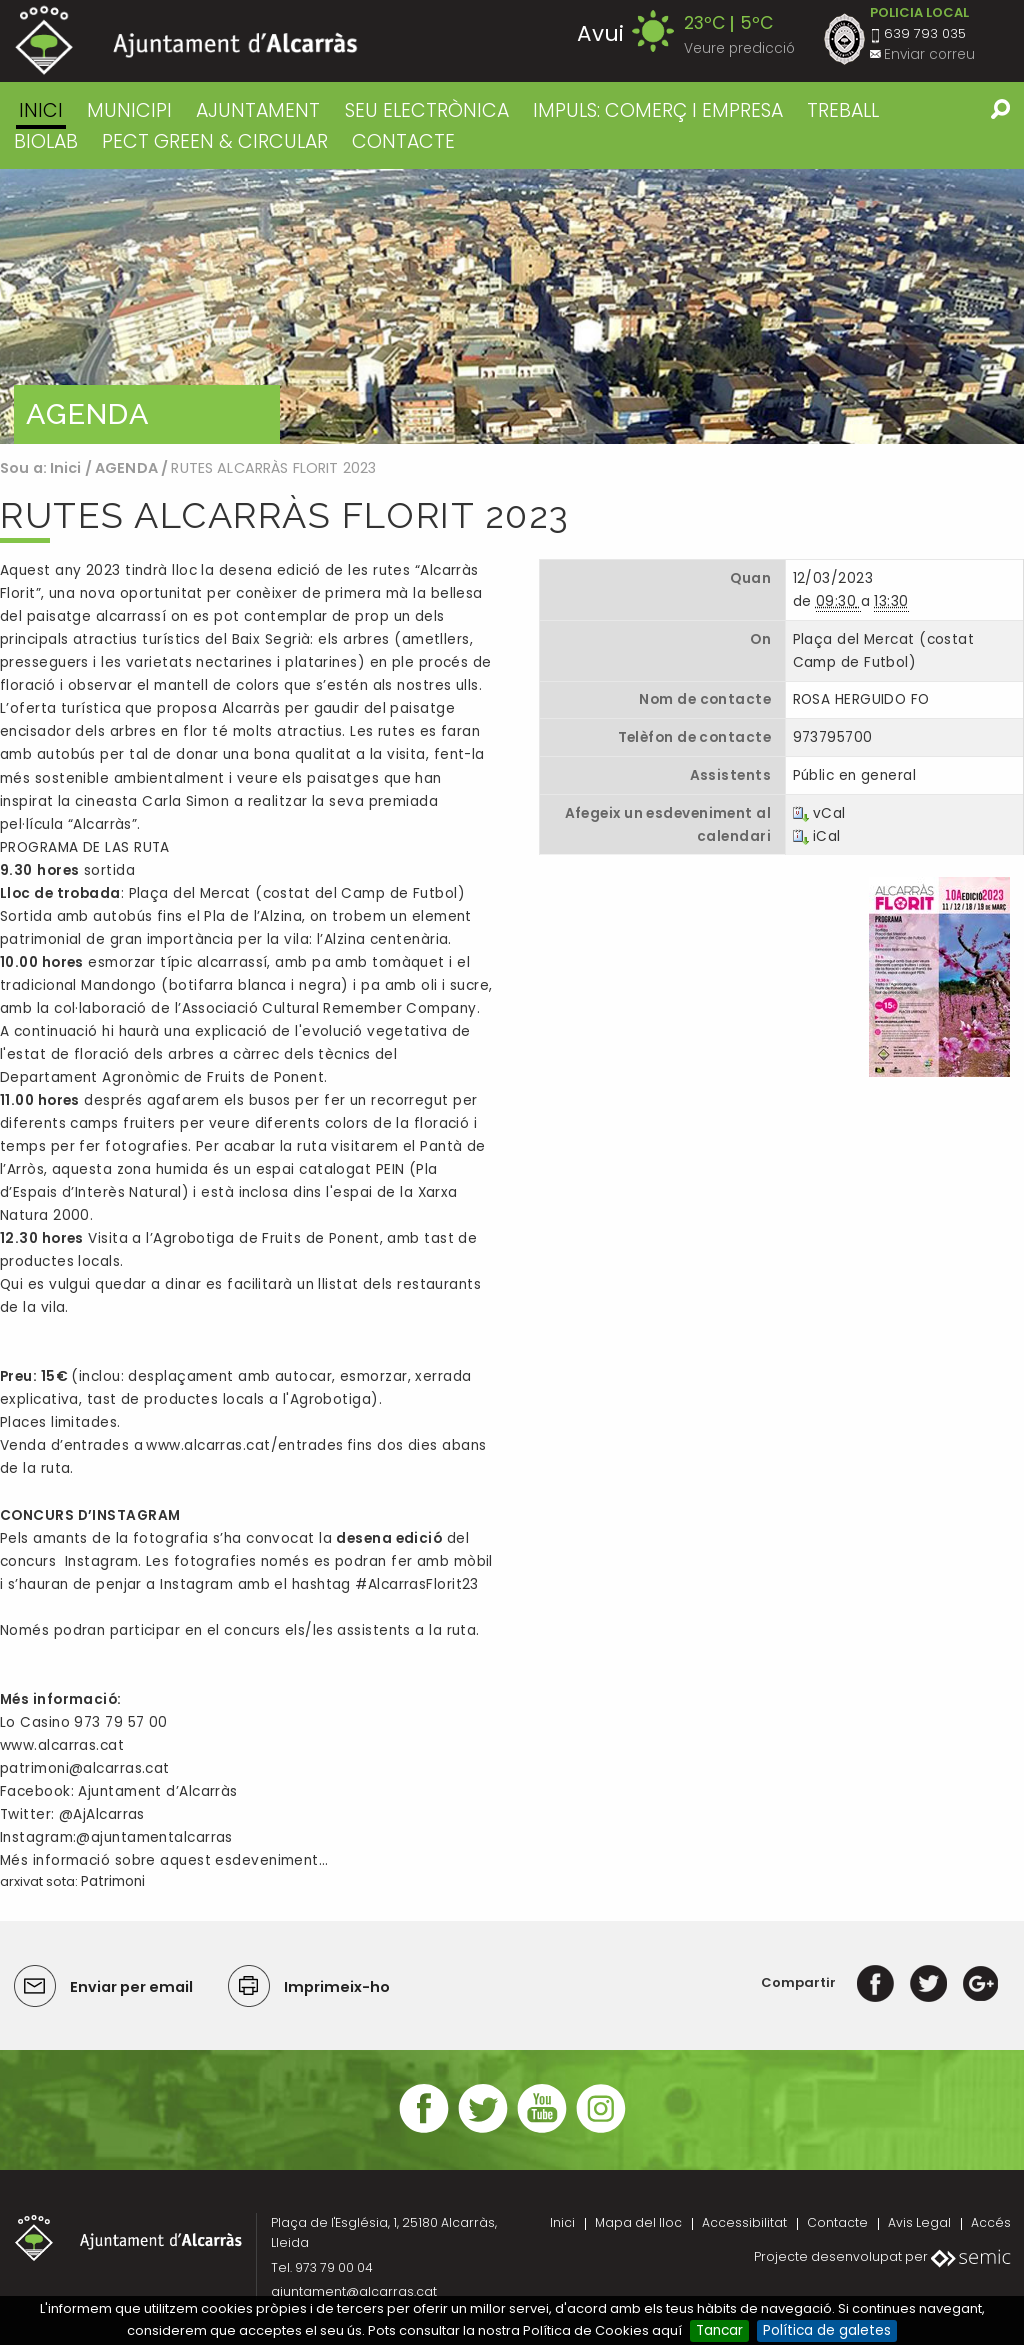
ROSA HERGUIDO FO (861, 699)
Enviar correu (929, 54)
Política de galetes (827, 2330)
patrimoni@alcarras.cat (85, 1768)
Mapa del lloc (638, 2222)
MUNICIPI (129, 110)
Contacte (837, 2222)
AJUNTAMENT (258, 110)
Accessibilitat (744, 2222)
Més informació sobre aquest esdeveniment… (164, 1860)
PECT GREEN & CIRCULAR (215, 141)
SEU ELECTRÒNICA (427, 110)
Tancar (719, 2330)
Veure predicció (739, 48)
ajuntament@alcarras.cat (354, 2291)
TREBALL (843, 110)
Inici (41, 110)
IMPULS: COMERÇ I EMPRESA (658, 110)
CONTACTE (403, 141)
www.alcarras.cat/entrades (244, 1445)
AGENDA (126, 468)
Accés (991, 2222)
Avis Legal (919, 2222)
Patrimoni (113, 1881)
